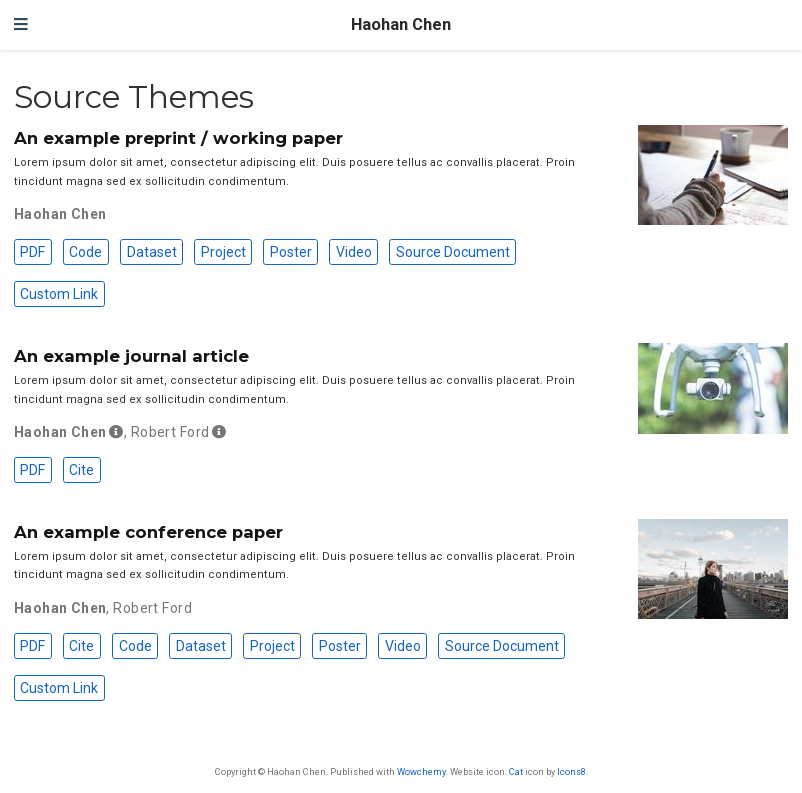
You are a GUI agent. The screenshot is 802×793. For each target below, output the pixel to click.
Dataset (152, 252)
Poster (291, 252)
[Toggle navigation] (21, 25)
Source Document (453, 252)
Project (223, 252)
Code (85, 252)
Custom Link (59, 294)
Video (354, 252)
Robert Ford (170, 432)
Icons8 (571, 771)
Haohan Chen (401, 24)
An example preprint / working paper (178, 138)
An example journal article (131, 356)
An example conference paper (148, 532)
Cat (516, 771)
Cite (81, 470)
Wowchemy (421, 771)
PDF (32, 252)
